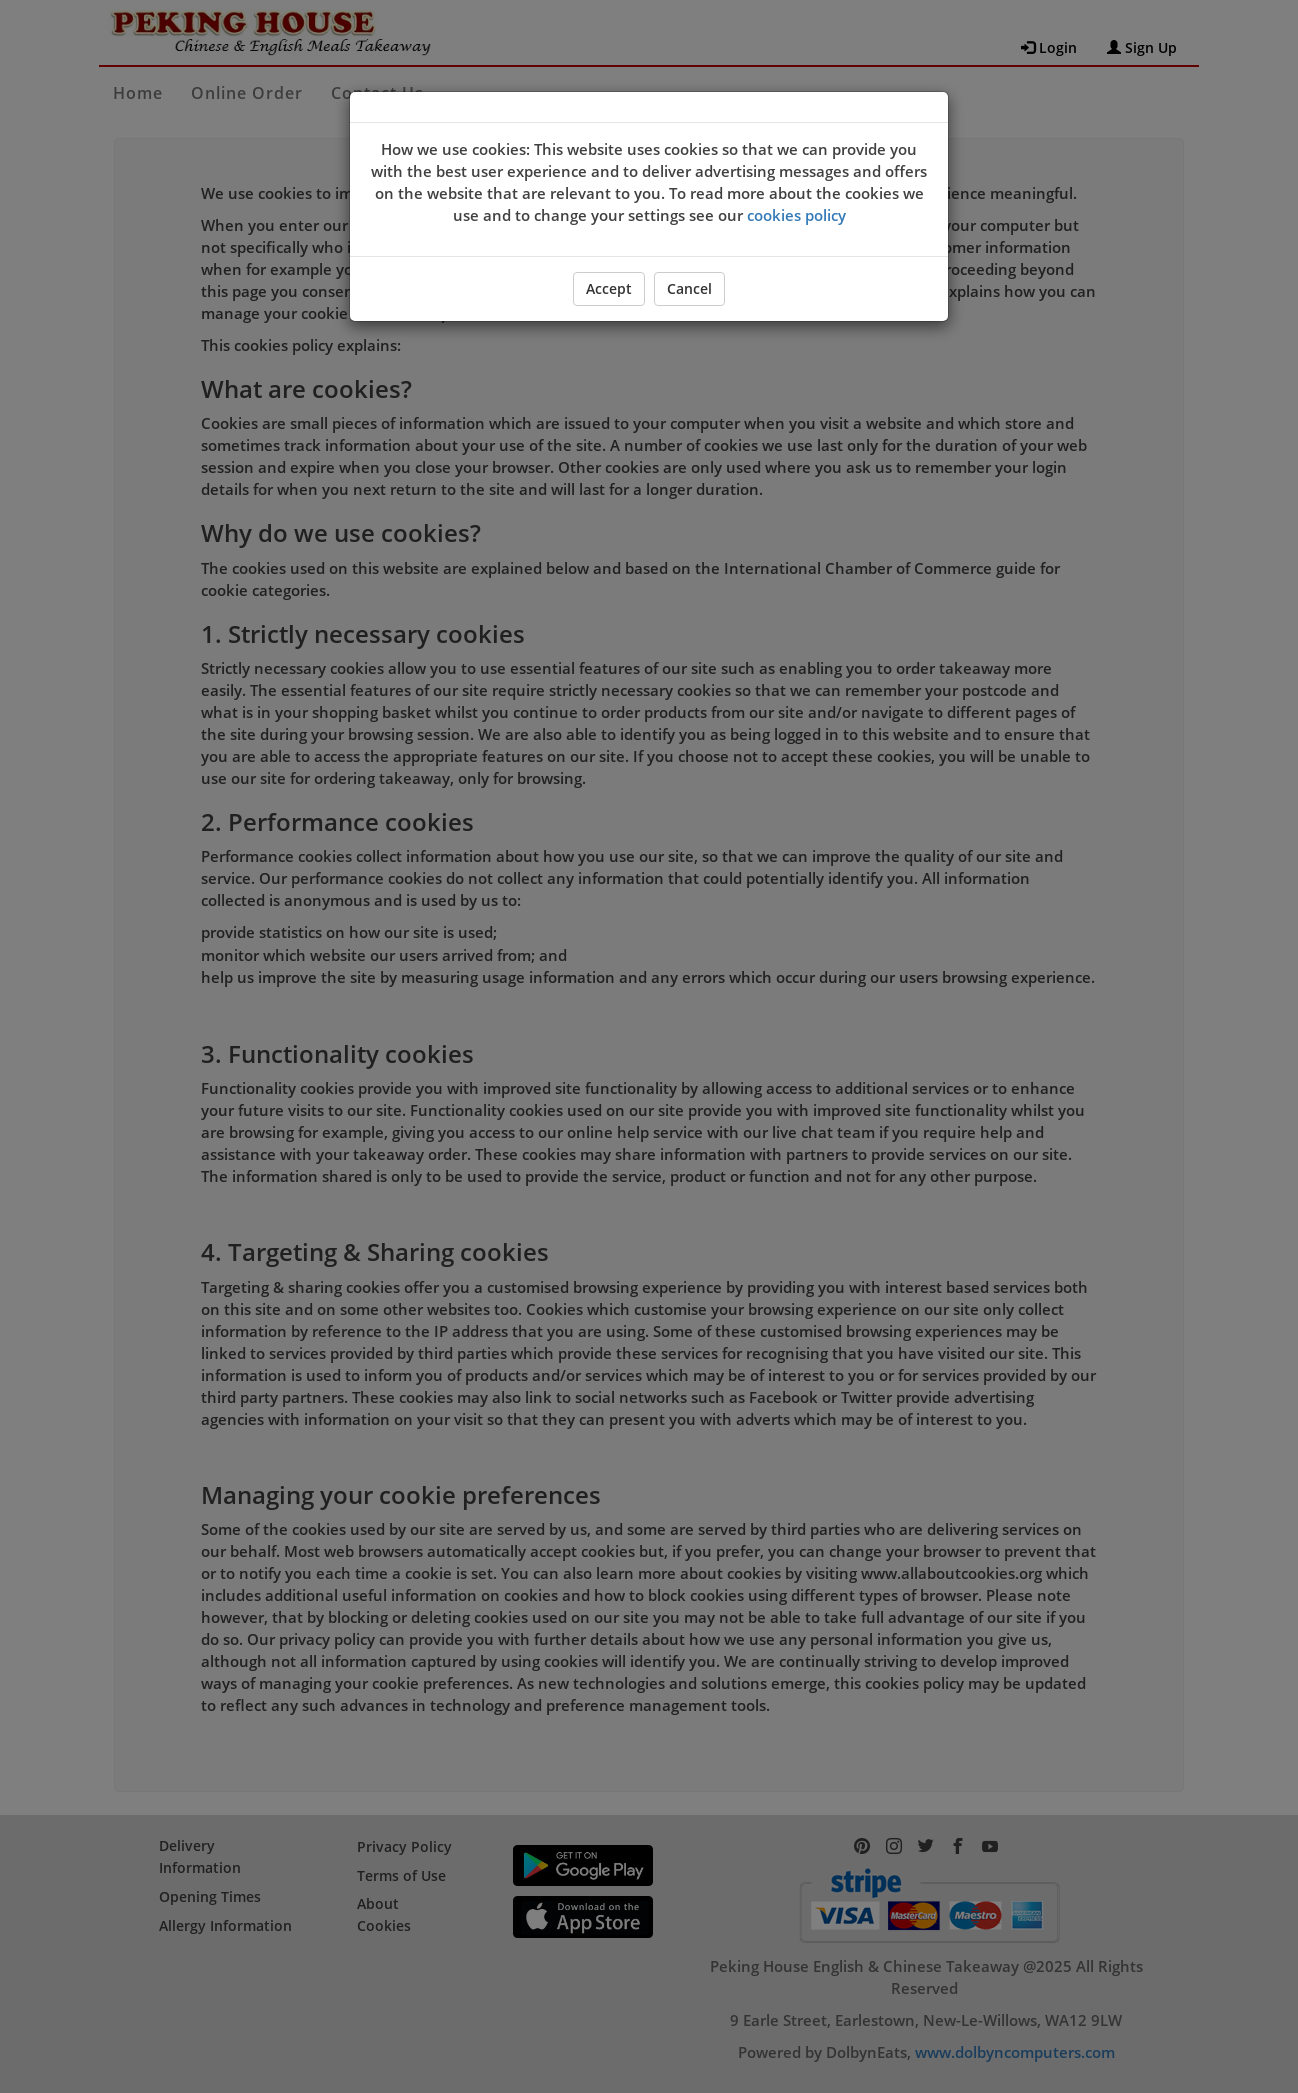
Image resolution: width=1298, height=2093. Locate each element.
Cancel (689, 288)
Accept (609, 288)
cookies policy (796, 215)
